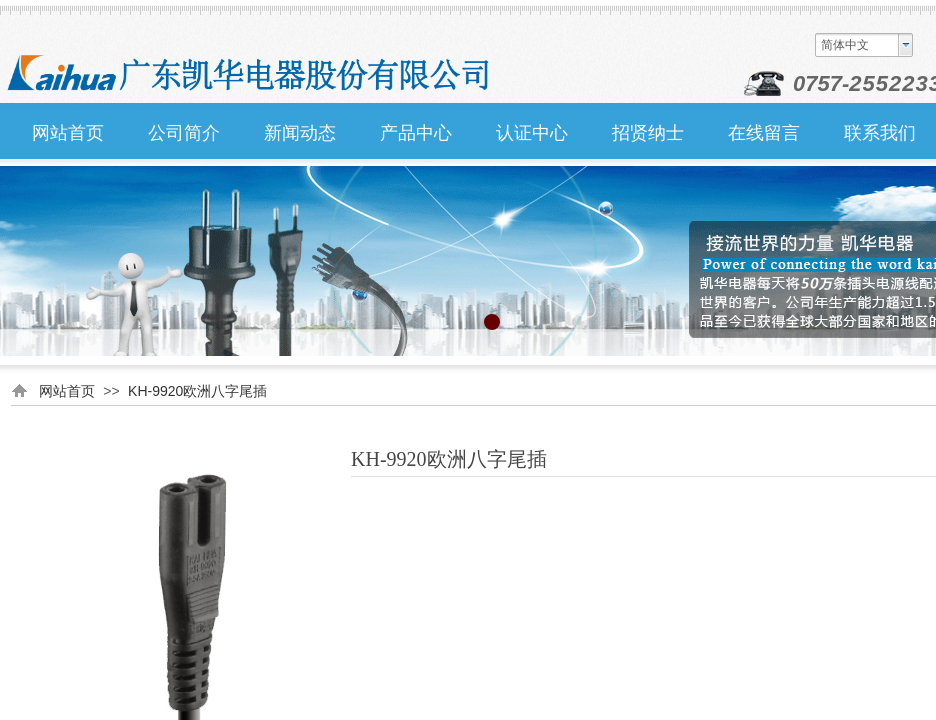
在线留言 (764, 133)
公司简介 (184, 133)
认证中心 (532, 133)
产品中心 (416, 133)
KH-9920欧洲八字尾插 (197, 391)
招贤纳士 (648, 133)
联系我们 (880, 133)
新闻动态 (300, 133)
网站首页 (68, 133)
